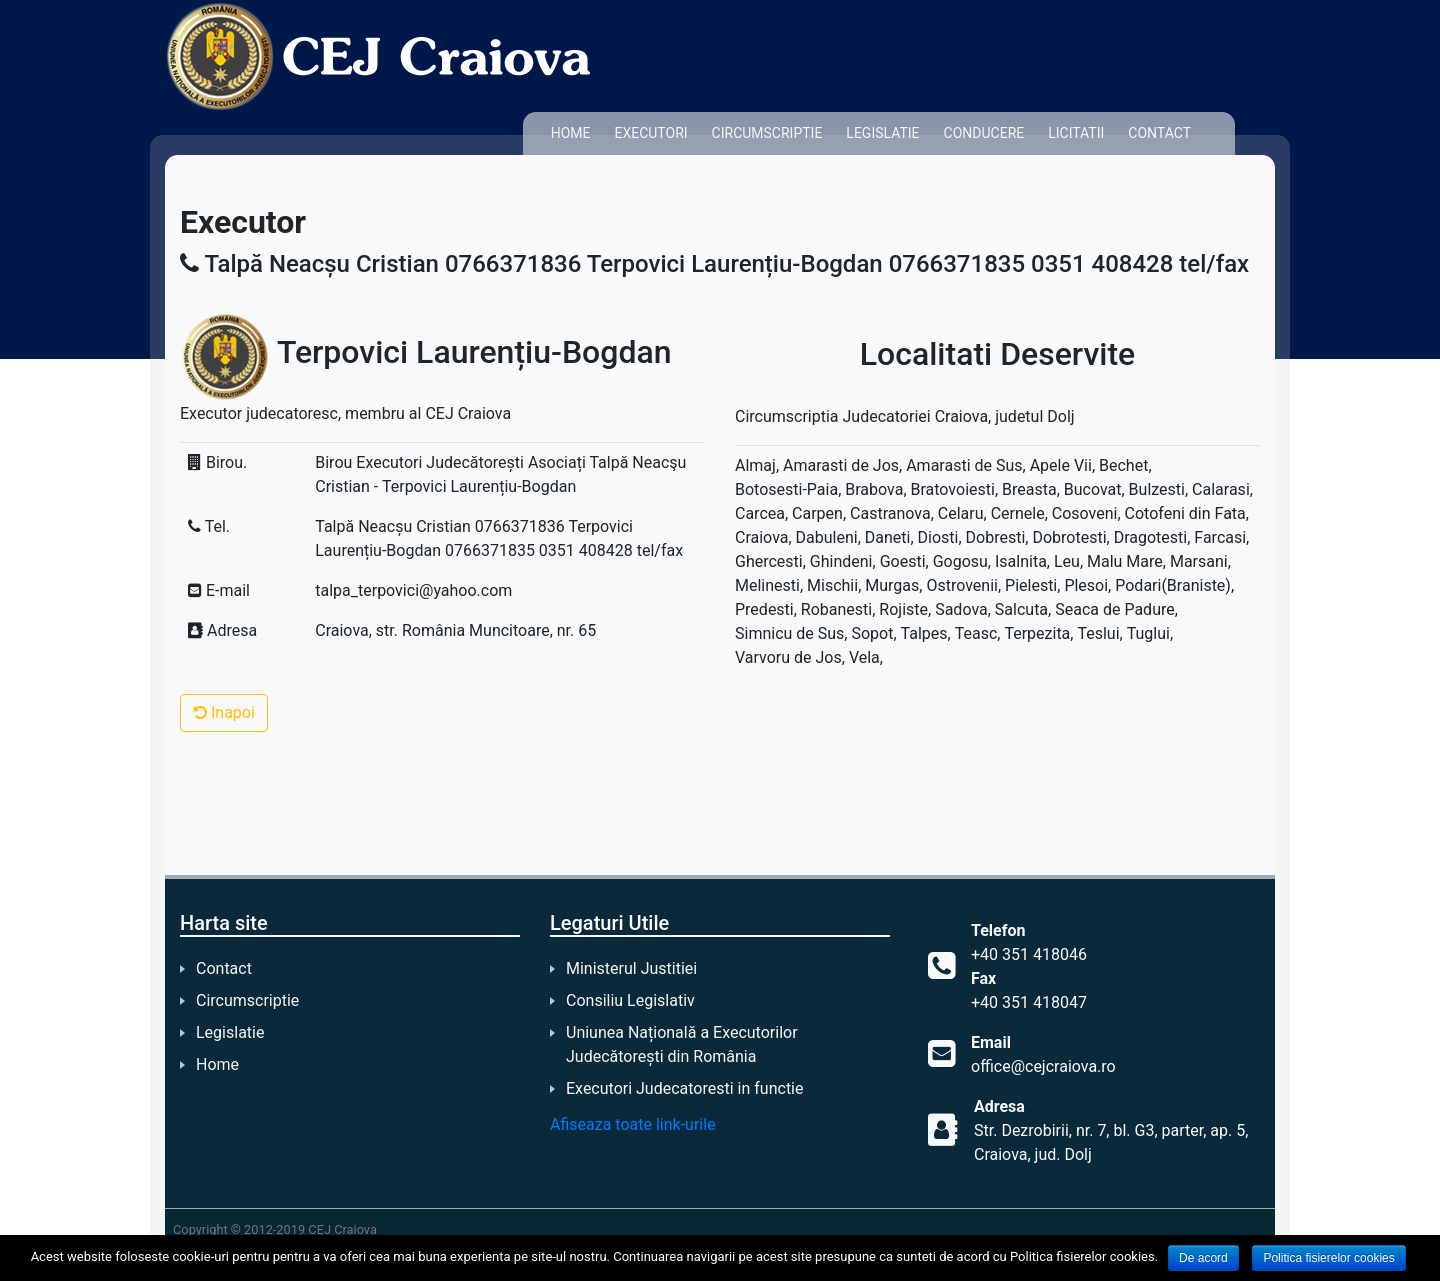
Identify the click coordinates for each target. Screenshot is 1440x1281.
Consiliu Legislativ (630, 1000)
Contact (1159, 133)
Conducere (984, 133)
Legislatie (882, 133)
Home (571, 133)
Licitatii (1076, 133)
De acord (1203, 1258)
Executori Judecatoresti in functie (684, 1088)
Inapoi (224, 712)
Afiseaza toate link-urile (633, 1124)
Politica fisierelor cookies (1328, 1258)
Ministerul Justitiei (631, 968)
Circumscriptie (767, 133)
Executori (650, 133)
